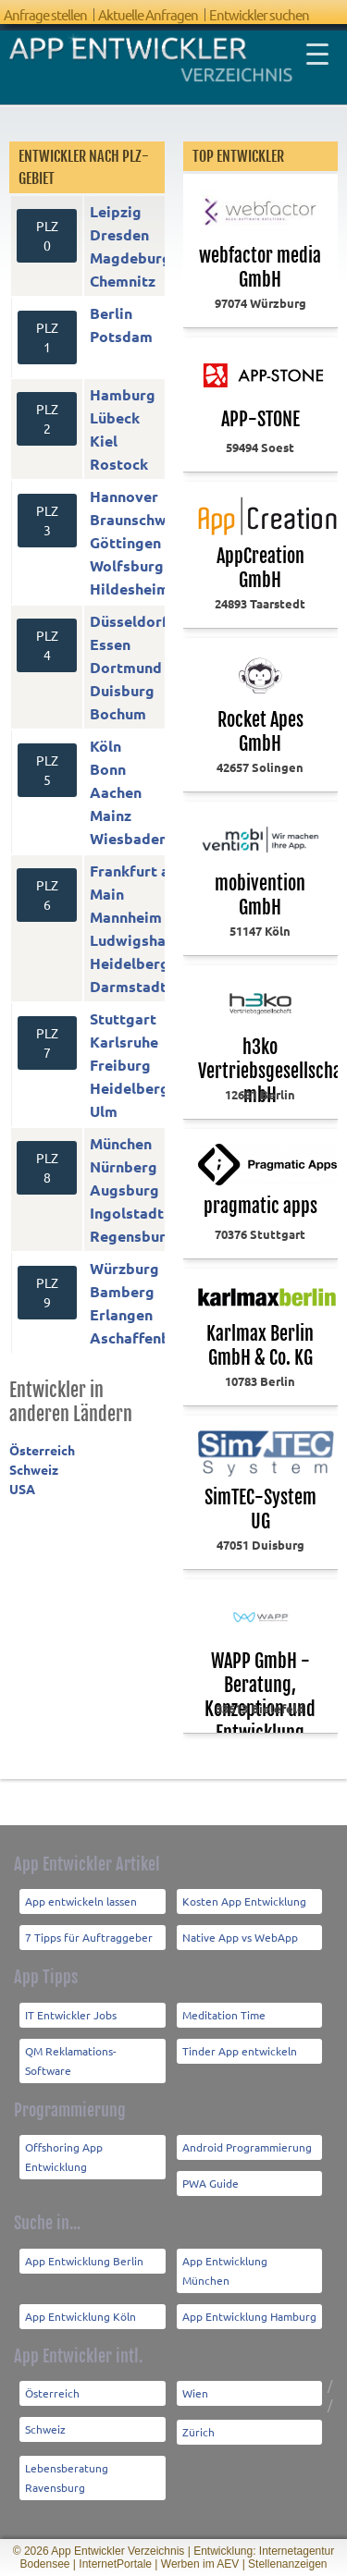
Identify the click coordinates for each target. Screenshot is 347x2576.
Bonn (108, 769)
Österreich (42, 1449)
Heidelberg (129, 963)
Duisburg (122, 690)
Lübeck (115, 417)
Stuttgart (123, 1018)
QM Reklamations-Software (71, 2060)
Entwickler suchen (259, 14)
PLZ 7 (47, 1042)
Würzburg (124, 1268)
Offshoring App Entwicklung (64, 2157)
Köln (105, 745)
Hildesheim (129, 588)
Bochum (118, 713)
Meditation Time (224, 2014)
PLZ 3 (47, 520)
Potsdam (121, 336)
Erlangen (121, 1314)
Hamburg (122, 394)
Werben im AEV (200, 2564)
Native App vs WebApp (240, 1937)
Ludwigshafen (139, 940)
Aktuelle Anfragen (148, 14)
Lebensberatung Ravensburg (66, 2477)
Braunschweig (139, 519)
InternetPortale (115, 2564)
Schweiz (33, 1469)
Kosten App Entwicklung (244, 1901)
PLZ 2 (47, 418)
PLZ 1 (47, 337)
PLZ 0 (47, 235)
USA (22, 1488)
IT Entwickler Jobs (71, 2014)
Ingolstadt (127, 1212)
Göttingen (125, 542)
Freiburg (120, 1064)
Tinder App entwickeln (239, 2050)
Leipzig (116, 211)
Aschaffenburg (142, 1337)
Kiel (104, 440)
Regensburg (132, 1235)
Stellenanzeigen (287, 2564)
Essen (110, 644)
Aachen (116, 792)
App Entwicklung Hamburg (249, 2316)
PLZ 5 (47, 770)
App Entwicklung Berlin (84, 2260)
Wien (195, 2393)
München (121, 1143)
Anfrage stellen (45, 14)
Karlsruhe (124, 1041)
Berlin (111, 313)
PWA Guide (210, 2183)
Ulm (104, 1111)
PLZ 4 (47, 645)
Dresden (119, 234)
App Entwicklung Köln (80, 2316)
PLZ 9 (47, 1292)
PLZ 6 (47, 895)
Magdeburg (130, 257)
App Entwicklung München (224, 2270)
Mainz (110, 815)
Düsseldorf (129, 621)
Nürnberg (123, 1166)
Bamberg (122, 1291)
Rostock (119, 463)
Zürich (198, 2431)
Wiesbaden (128, 838)
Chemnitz (122, 280)
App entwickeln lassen (81, 1901)
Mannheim (126, 916)
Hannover (124, 496)
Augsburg (124, 1189)
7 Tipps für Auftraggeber (89, 1937)
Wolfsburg (127, 565)
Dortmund (126, 667)
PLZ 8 (47, 1167)
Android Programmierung (247, 2147)
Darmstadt (128, 986)
